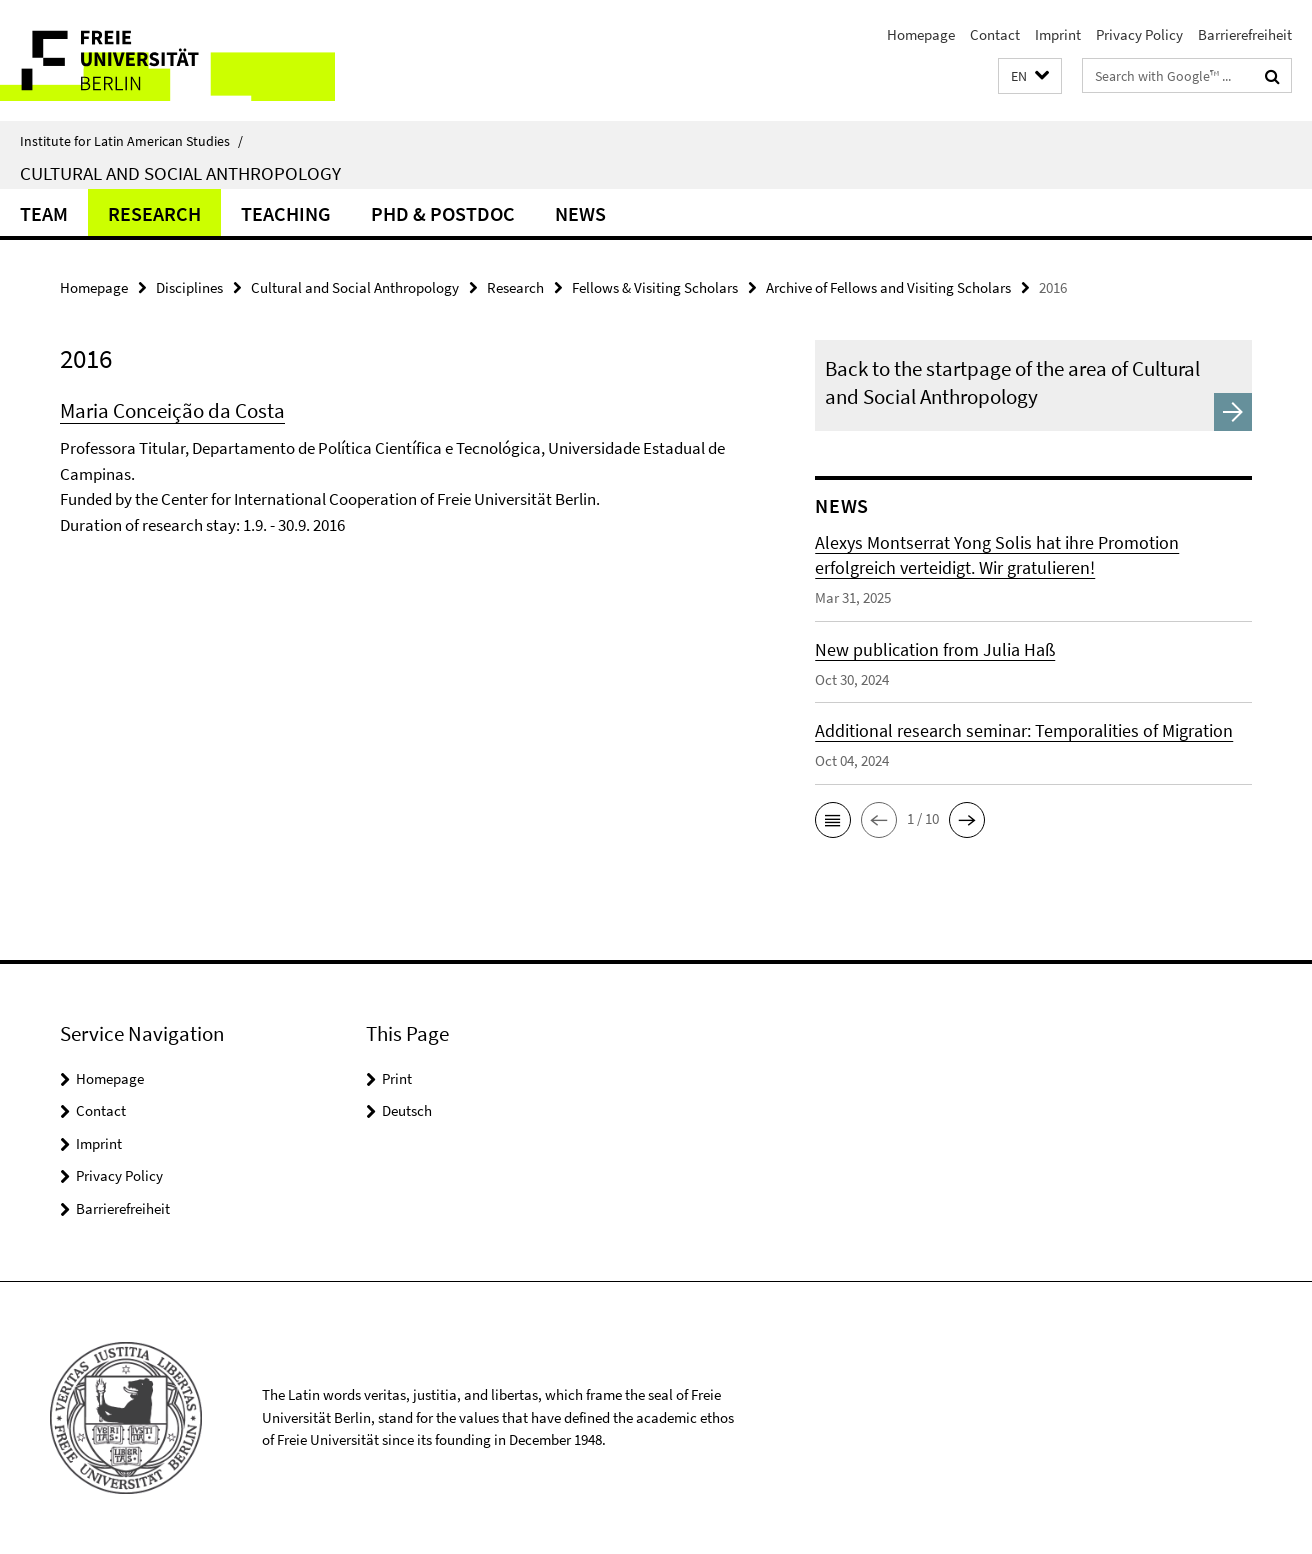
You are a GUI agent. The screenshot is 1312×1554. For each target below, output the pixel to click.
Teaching (286, 213)
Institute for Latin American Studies (131, 141)
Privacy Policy (1139, 34)
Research (154, 213)
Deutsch (407, 1110)
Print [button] (397, 1078)
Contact (995, 34)
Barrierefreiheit (1245, 34)
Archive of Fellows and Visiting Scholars (888, 287)
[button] (1030, 76)
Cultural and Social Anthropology (180, 173)
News (580, 213)
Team (44, 213)
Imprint (1058, 34)
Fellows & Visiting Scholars (655, 287)
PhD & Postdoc (443, 213)
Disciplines (189, 287)
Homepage (921, 34)
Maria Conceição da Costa (172, 410)
